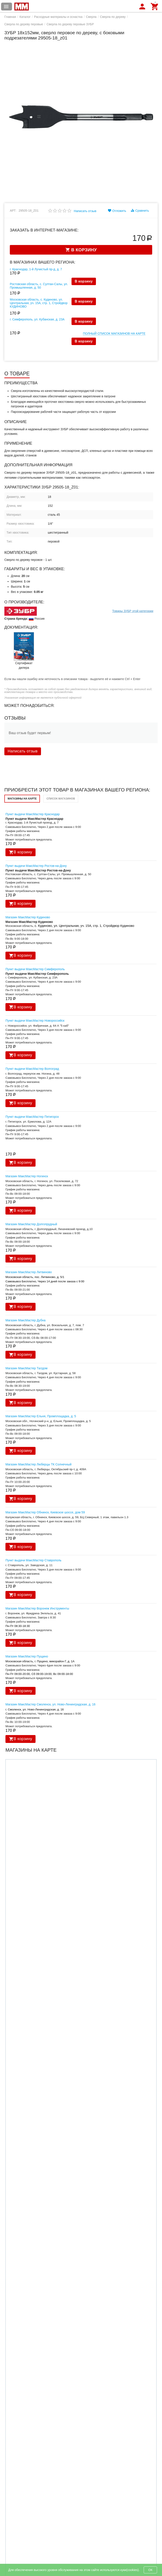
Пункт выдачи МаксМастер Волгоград (32, 1068)
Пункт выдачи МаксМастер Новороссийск (34, 1020)
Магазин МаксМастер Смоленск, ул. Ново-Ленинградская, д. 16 (50, 1704)
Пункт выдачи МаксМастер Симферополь (35, 969)
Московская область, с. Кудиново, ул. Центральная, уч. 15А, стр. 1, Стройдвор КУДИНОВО (39, 303)
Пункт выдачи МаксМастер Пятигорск (32, 1116)
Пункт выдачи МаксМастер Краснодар (32, 814)
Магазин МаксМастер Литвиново (28, 1272)
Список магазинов (60, 798)
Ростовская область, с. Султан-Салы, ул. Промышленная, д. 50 (39, 285)
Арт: (13, 210)
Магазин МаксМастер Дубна (25, 1320)
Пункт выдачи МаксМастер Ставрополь (33, 1560)
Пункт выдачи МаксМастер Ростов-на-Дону (36, 866)
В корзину (84, 281)
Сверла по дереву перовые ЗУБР (70, 24)
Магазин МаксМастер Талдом (26, 1368)
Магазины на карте (22, 798)
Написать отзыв (85, 211)
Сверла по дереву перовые (23, 24)
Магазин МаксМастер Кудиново (27, 917)
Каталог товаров (6, 6)
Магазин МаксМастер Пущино (26, 1656)
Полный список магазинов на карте (114, 333)
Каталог (25, 17)
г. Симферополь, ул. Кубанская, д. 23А (37, 319)
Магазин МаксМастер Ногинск (26, 1176)
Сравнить (139, 210)
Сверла (91, 17)
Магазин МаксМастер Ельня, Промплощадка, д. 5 (40, 1416)
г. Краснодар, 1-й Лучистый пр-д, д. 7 (36, 269)
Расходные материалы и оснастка (58, 17)
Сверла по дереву (113, 17)
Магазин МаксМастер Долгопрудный (31, 1224)
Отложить (117, 211)
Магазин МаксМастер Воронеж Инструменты (37, 1608)
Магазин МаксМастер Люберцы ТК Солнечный (38, 1464)
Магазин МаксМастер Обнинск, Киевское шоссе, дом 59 (45, 1512)
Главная (10, 17)
